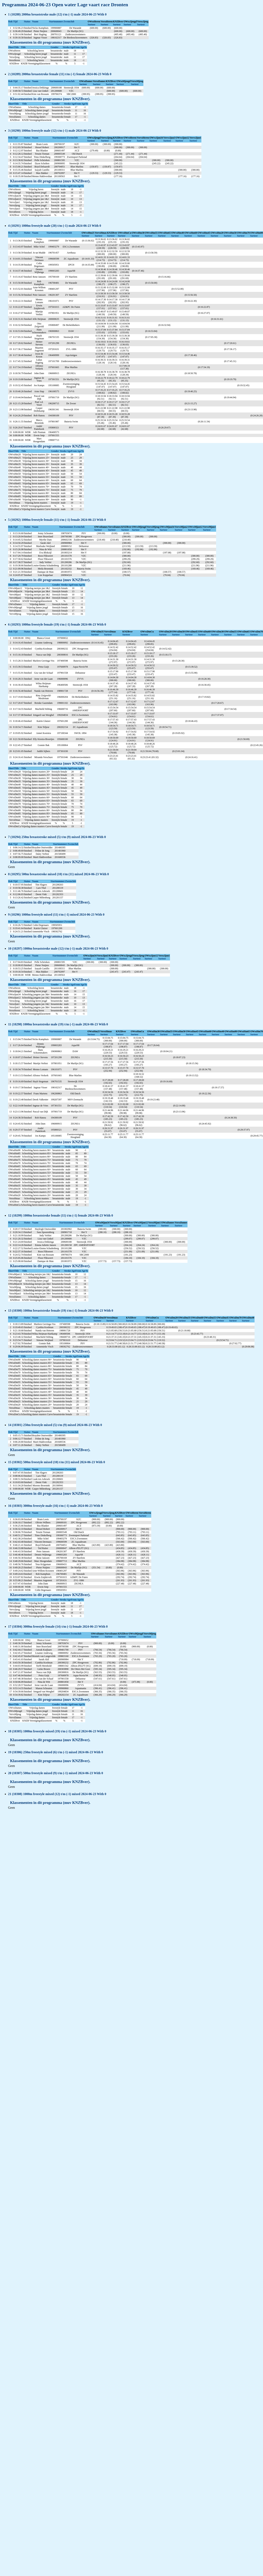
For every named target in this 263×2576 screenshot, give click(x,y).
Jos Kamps (39, 385)
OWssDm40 (248, 1317)
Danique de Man (45, 571)
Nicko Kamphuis (40, 28)
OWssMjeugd (123, 81)
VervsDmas (110, 631)
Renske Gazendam (43, 703)
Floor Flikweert (45, 559)
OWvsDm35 (97, 631)
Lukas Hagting (39, 361)
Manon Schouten (44, 1688)
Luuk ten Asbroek (41, 891)
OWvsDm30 (217, 631)
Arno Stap (39, 391)
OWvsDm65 (243, 631)
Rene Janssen (39, 276)
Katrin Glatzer (44, 721)
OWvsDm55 (230, 631)
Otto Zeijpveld (39, 325)
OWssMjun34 (102, 1222)
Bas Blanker (42, 150)
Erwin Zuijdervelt (39, 307)
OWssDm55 (210, 1317)
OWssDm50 (100, 1317)
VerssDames (99, 81)
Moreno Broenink (41, 1485)
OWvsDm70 (256, 631)
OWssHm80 (231, 1031)
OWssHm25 (93, 1031)
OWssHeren (94, 21)
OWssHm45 (192, 1031)
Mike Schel (39, 246)
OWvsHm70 (243, 232)
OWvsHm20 (217, 232)
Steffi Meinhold (44, 1665)
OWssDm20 (171, 1317)
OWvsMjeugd (139, 526)
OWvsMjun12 (195, 526)
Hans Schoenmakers (39, 331)
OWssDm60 (197, 1317)
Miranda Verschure (43, 757)
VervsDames (114, 526)
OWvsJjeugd (94, 137)
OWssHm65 (243, 1031)
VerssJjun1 (164, 955)
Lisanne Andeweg (43, 642)
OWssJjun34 (90, 955)
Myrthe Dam (45, 539)
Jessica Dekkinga (40, 87)
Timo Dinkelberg (42, 157)
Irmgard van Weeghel (43, 715)
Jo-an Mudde (39, 252)
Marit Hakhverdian (42, 857)
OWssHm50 (179, 1031)
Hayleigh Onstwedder (45, 1229)
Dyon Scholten (42, 163)
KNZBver (118, 21)
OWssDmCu (152, 1317)
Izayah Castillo (42, 169)
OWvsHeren (130, 137)
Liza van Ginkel (40, 90)
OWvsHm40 (177, 232)
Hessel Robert (42, 147)
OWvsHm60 (190, 232)
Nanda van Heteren (43, 690)
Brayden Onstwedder (42, 847)
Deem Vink (41, 894)
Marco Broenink (39, 421)
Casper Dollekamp (39, 409)
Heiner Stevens (39, 343)
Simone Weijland (44, 1340)
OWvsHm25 (88, 232)
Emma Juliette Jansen (45, 1245)
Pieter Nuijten (40, 31)
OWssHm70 (256, 1031)
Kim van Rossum (40, 94)
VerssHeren (107, 21)
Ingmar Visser (40, 37)
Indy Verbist (45, 562)
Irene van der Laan (43, 678)
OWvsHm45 (204, 232)
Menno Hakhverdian (42, 176)
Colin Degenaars (39, 265)
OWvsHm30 (138, 232)
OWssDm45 (222, 1317)
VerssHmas (106, 1031)
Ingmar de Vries (39, 379)
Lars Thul (41, 887)
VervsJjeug (107, 137)
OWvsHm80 (256, 232)
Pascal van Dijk (39, 397)
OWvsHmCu (124, 232)
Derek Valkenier (40, 1099)
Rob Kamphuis (39, 283)
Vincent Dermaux (39, 259)
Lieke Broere (43, 1669)
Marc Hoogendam (39, 440)
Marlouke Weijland (45, 546)
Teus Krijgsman (43, 1564)
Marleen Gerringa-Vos (43, 660)
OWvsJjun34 (156, 137)
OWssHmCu (137, 1031)
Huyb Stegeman (39, 337)
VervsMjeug (153, 526)
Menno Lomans (39, 301)
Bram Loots (42, 144)
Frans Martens (40, 1093)
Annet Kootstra (43, 733)
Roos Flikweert (45, 555)
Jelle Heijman (39, 319)
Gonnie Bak (43, 745)
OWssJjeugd (130, 21)
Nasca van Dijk (43, 654)
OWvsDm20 (165, 631)
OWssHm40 (218, 1031)
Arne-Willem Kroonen (39, 289)
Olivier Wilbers (42, 1522)
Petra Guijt (43, 666)
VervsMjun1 (209, 526)
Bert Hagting (40, 34)
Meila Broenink (45, 568)
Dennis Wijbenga (39, 271)
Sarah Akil (45, 543)
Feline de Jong (42, 850)
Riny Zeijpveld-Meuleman (43, 697)
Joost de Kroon (39, 355)
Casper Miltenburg (41, 897)
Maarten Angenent (39, 349)
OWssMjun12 (141, 1222)
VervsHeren (143, 137)
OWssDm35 (184, 1317)
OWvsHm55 (151, 232)
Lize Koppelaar (45, 575)
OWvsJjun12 (182, 137)
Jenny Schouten (45, 533)
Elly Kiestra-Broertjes (43, 739)
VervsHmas (101, 232)
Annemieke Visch (40, 931)
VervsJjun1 (195, 137)
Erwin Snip (39, 435)
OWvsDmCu (147, 631)
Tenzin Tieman (42, 153)
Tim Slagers (41, 884)
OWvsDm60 (204, 631)
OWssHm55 (166, 1031)
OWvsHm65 (164, 232)
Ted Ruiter (43, 1548)
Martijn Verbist (39, 313)
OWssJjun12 (151, 955)
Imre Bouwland (45, 536)
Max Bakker (42, 173)
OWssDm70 (235, 1317)
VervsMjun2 (181, 526)
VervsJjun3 (169, 137)
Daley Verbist (42, 854)
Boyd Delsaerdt (42, 166)
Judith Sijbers (43, 751)
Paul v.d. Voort (39, 403)
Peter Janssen (39, 294)
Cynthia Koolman (43, 648)
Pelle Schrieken (42, 160)
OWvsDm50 (178, 631)
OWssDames (85, 81)
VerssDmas (112, 1317)
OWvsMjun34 (167, 526)
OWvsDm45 (191, 631)
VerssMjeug (137, 81)
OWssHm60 (205, 1031)
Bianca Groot (43, 638)
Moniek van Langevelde (44, 1656)
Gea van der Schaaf (43, 672)
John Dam (39, 373)
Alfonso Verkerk (39, 367)
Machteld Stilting (43, 709)
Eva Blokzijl (45, 552)
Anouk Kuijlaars (44, 1649)
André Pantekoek (39, 427)
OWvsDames (101, 526)
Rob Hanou (39, 415)
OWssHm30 (153, 1031)
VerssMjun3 (116, 1222)
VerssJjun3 (103, 955)
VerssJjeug (142, 21)
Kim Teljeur (43, 727)
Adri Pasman (39, 432)
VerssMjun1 (154, 1222)
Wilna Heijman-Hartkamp (43, 685)
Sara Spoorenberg (45, 1232)
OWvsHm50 (230, 232)
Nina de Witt (45, 549)
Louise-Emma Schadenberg (45, 565)
